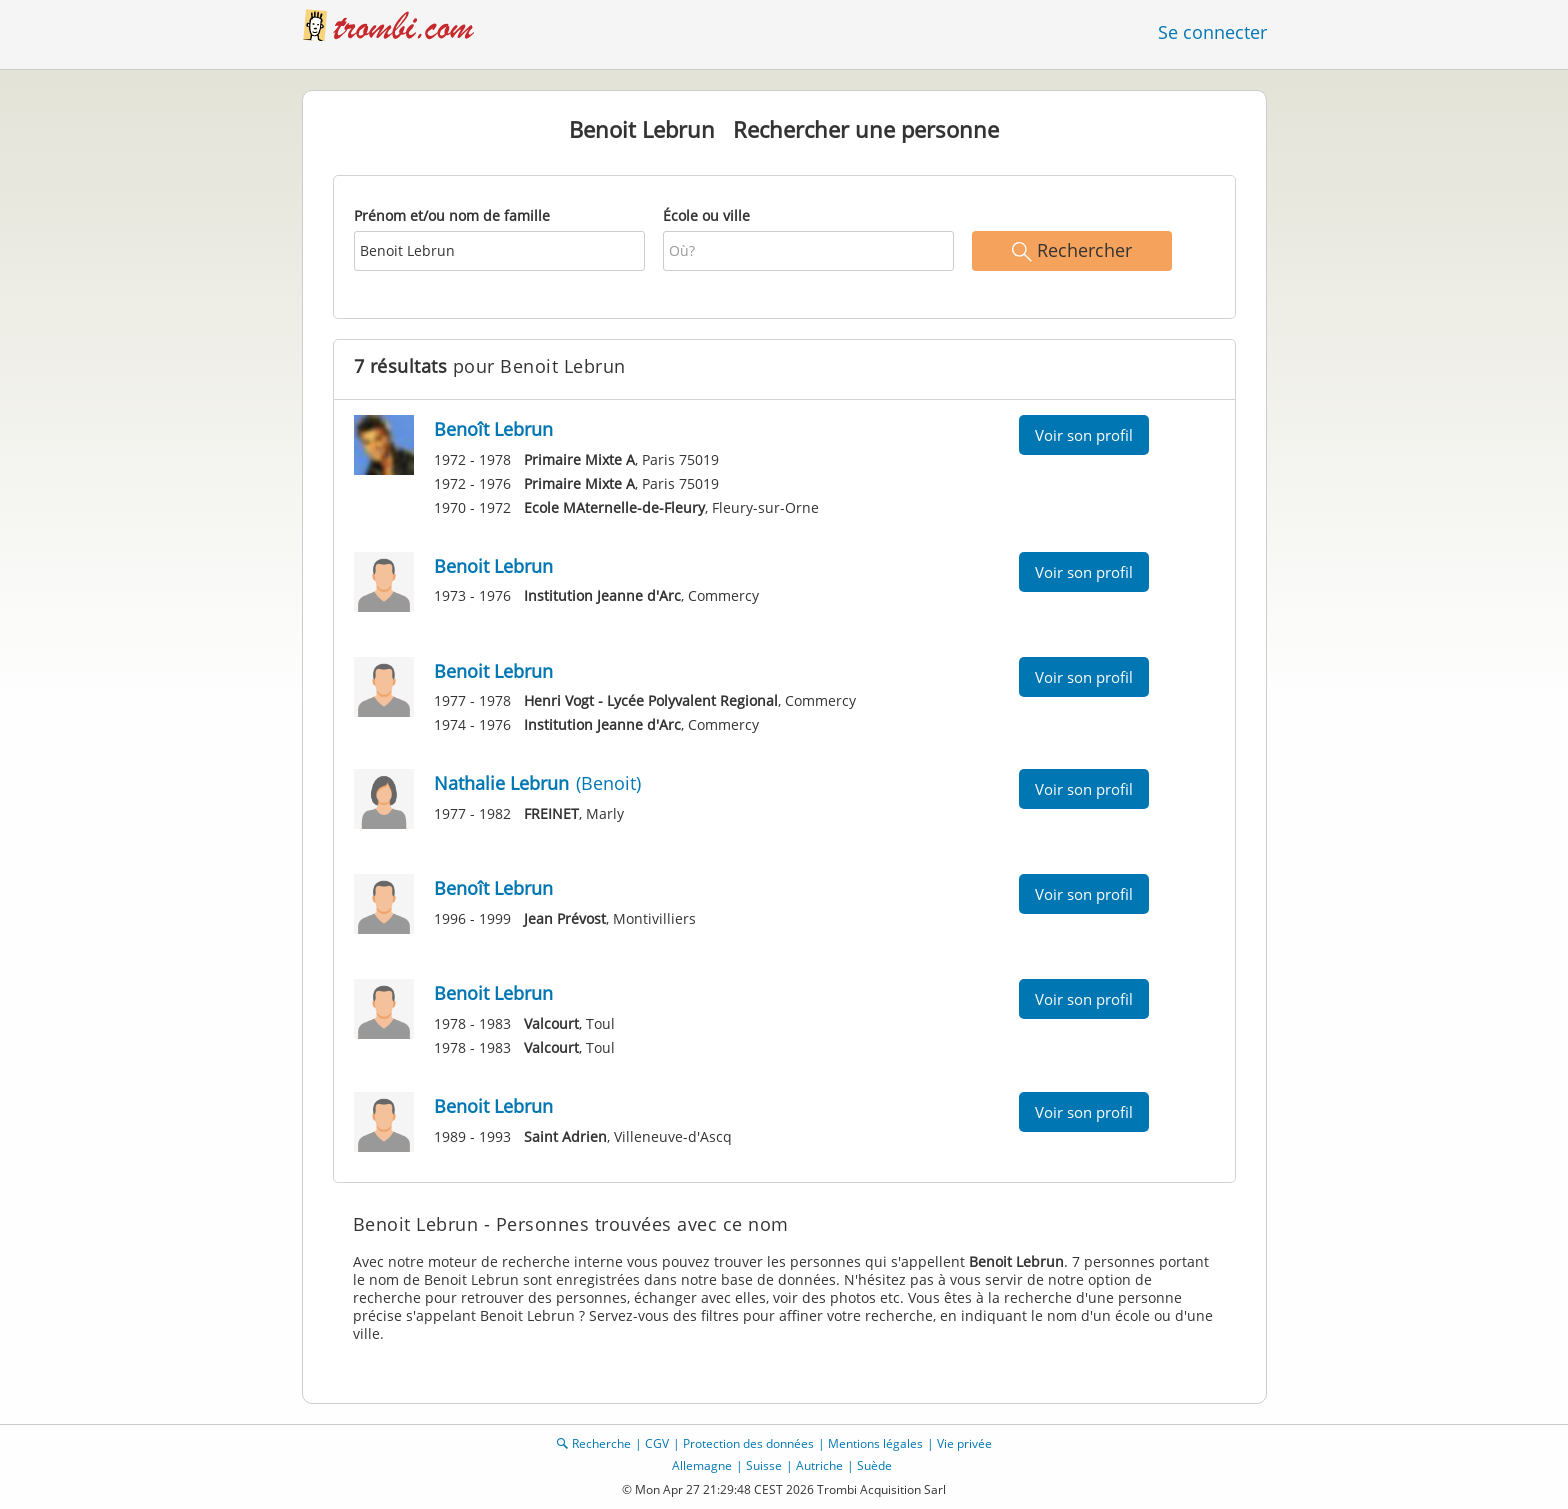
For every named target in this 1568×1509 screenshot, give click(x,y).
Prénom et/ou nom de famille (452, 215)
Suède (874, 1465)
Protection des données (748, 1443)
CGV (657, 1443)
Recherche (601, 1443)
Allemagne (702, 1465)
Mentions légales (875, 1443)
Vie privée (964, 1443)
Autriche (819, 1465)
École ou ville (706, 215)
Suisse (764, 1465)
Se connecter (1212, 32)
